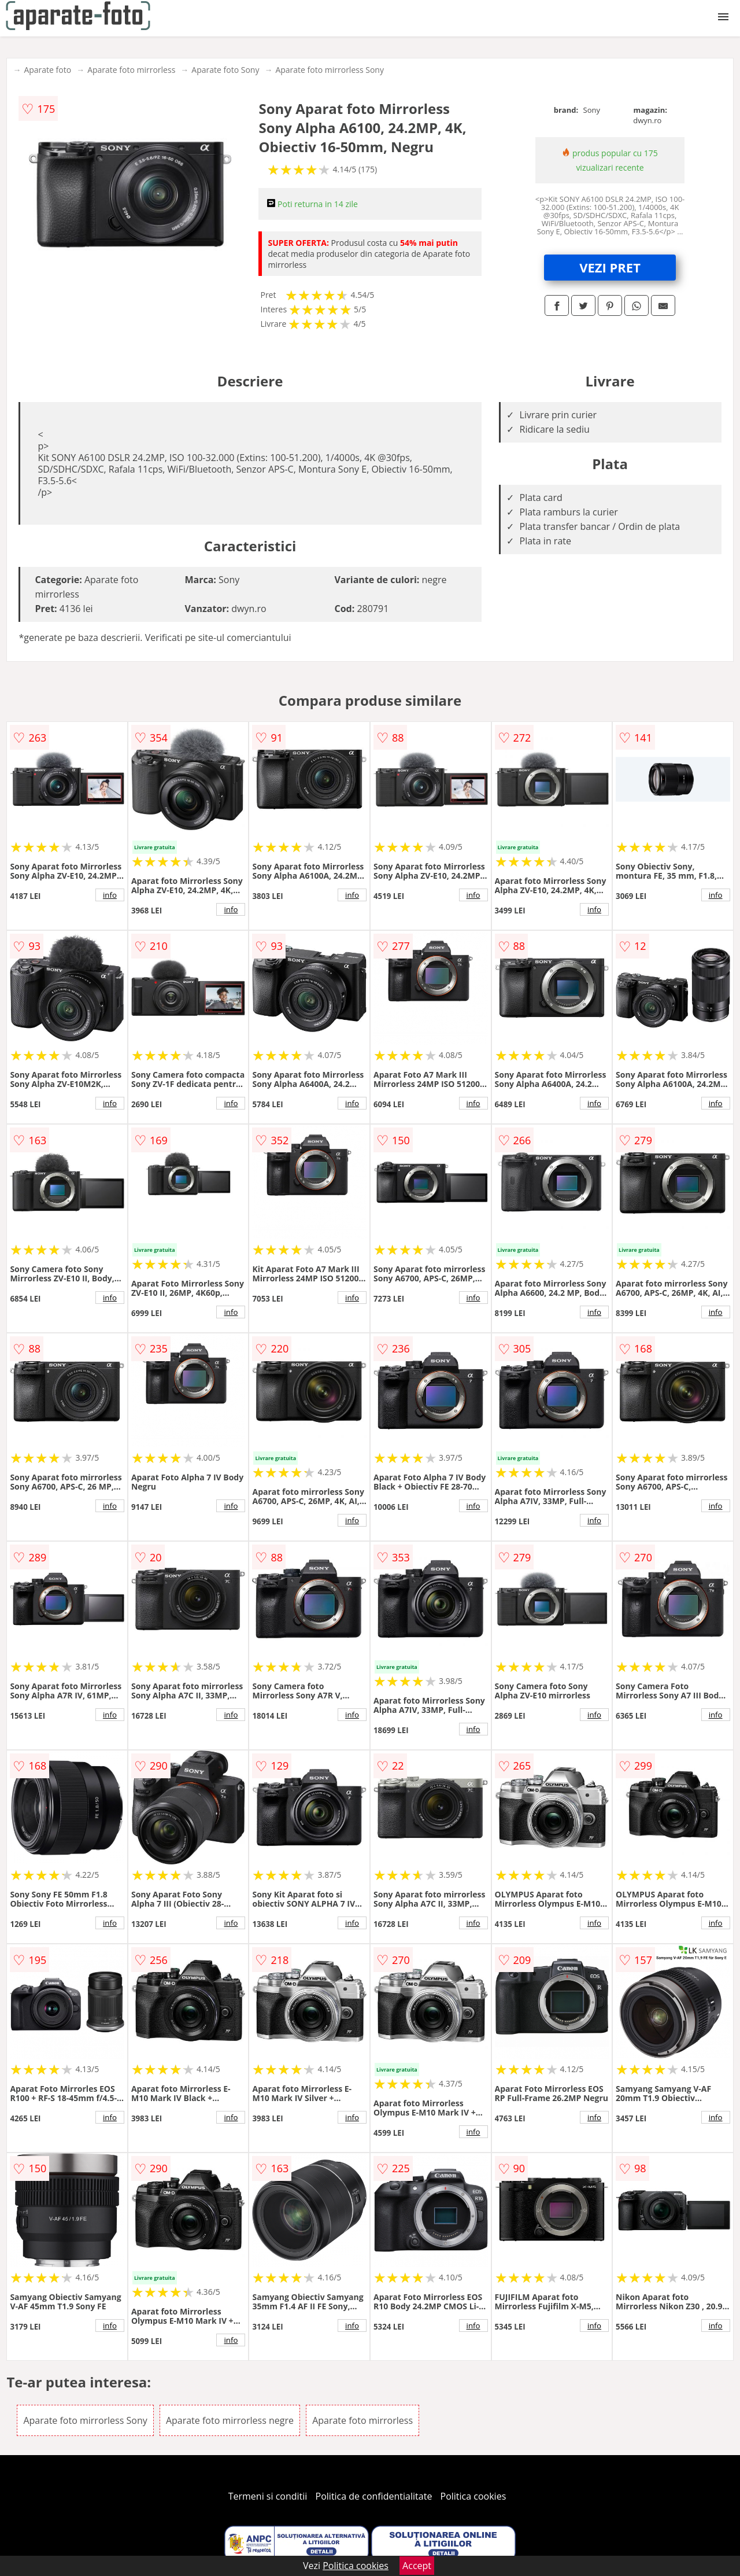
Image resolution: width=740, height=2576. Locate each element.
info (110, 895)
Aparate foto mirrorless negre (230, 2420)
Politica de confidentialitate (374, 2496)
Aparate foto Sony (225, 69)
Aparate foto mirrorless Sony (329, 69)
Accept (416, 2565)
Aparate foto (47, 69)
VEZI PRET (610, 267)
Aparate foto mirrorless (131, 69)
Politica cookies (473, 2496)
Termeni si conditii (268, 2496)
